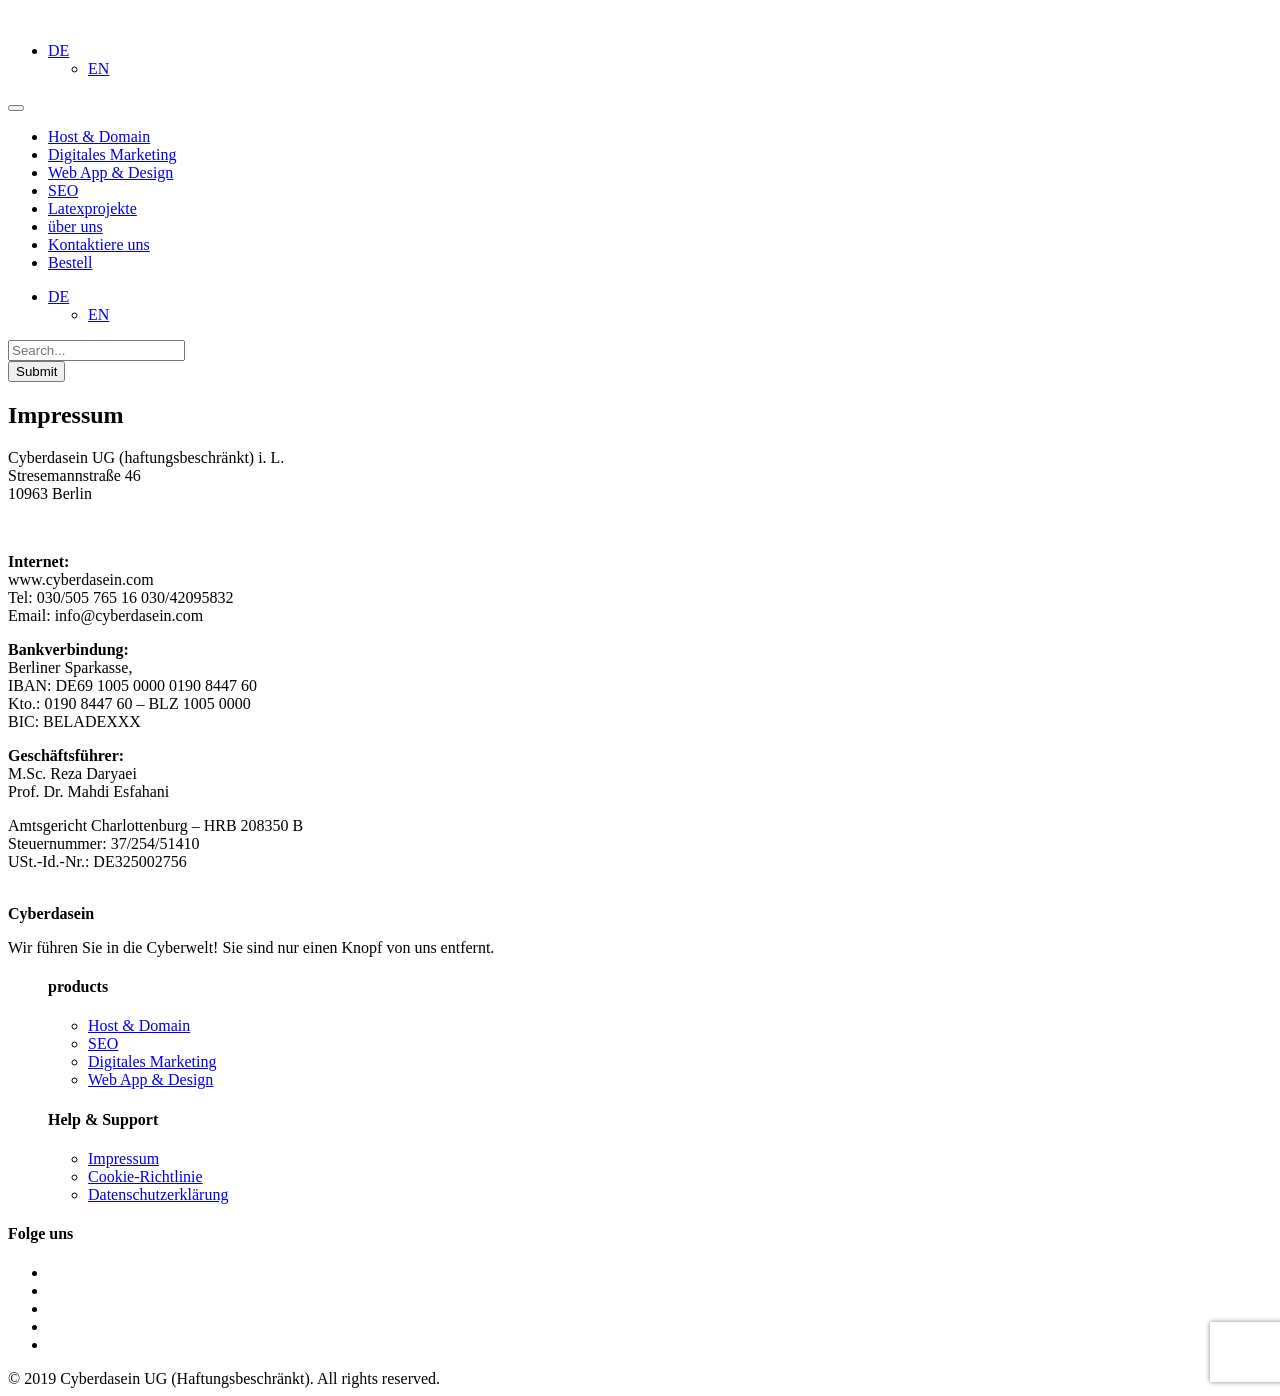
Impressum (123, 1158)
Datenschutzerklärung (158, 1194)
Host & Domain (139, 1025)
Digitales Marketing (152, 1061)
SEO (103, 1043)
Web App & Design (150, 1079)
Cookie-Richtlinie (145, 1176)
